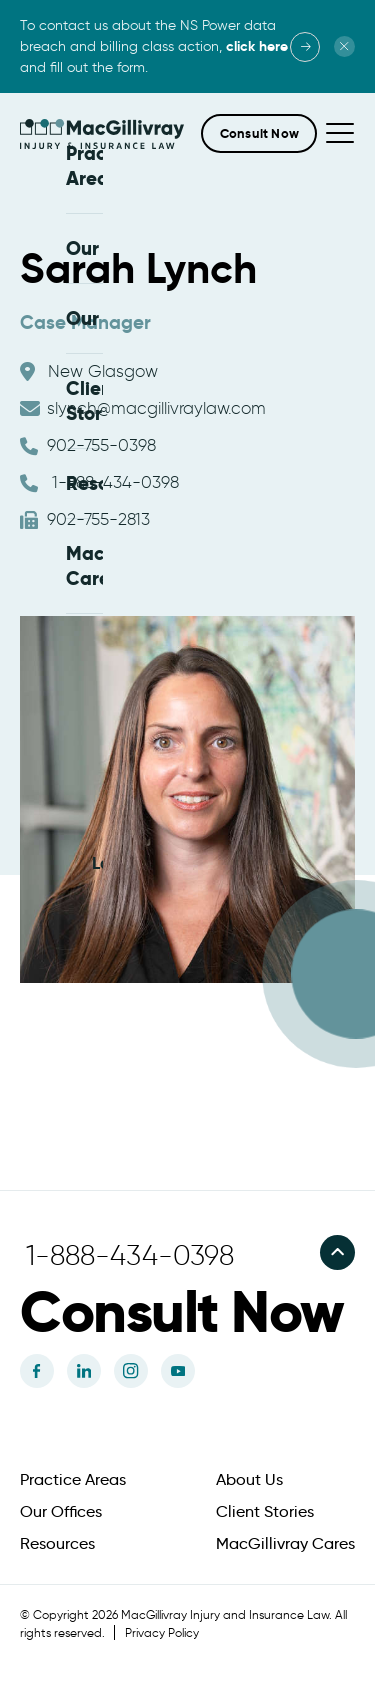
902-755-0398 (88, 442)
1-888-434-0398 (99, 479)
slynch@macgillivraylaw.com (143, 405)
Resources (57, 1541)
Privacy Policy (162, 1629)
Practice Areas (73, 1477)
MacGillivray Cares (285, 1541)
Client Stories (265, 1509)
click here (257, 46)
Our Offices (61, 1509)
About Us (249, 1477)
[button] (259, 133)
